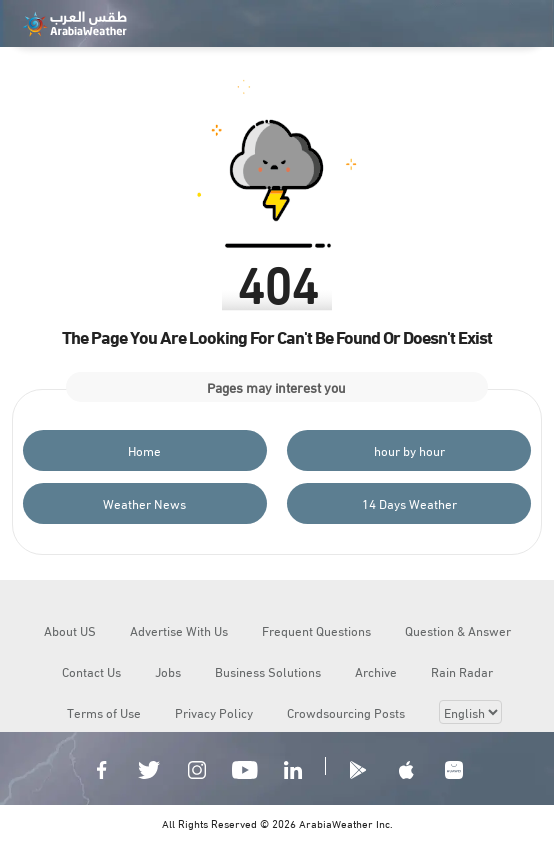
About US (70, 630)
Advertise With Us (179, 630)
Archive (376, 671)
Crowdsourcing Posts (346, 712)
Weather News (144, 503)
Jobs (168, 671)
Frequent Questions (316, 630)
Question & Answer (458, 630)
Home (144, 450)
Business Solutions (268, 671)
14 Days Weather (409, 503)
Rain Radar (462, 671)
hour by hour (409, 450)
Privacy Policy (214, 712)
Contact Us (91, 671)
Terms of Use (104, 712)
